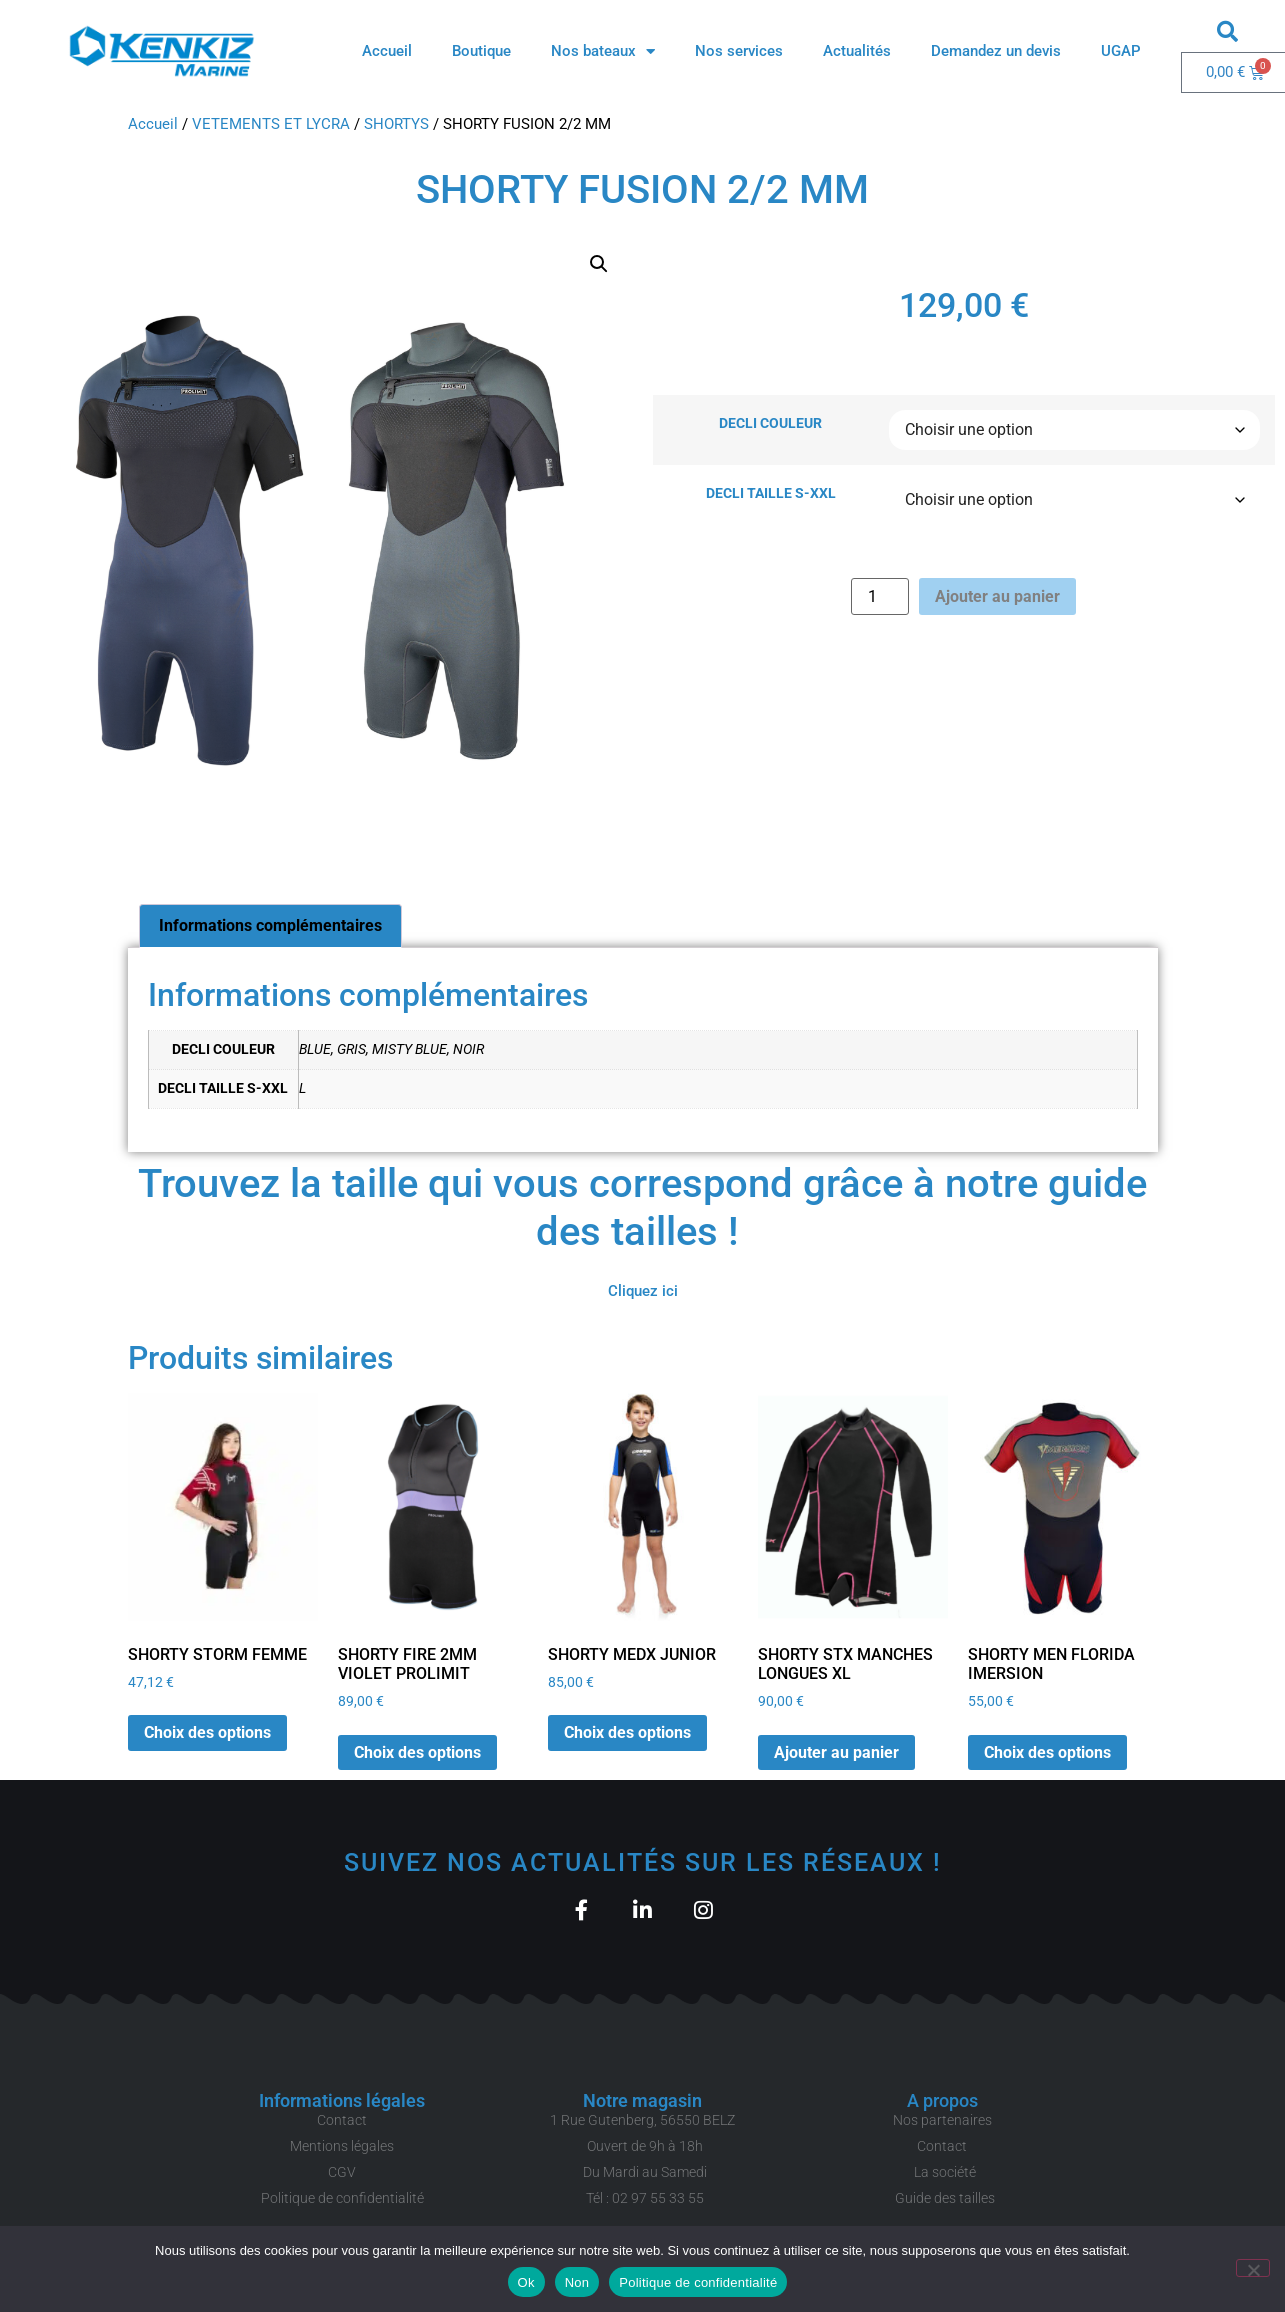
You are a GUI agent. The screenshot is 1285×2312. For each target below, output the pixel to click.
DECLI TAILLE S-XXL (771, 494)
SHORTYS (396, 124)
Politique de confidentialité (698, 2282)
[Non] (1253, 2268)
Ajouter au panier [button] (836, 1752)
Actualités (857, 51)
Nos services (739, 51)
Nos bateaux (603, 51)
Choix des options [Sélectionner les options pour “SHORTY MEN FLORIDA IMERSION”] (1047, 1752)
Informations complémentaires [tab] (270, 925)
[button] (1228, 31)
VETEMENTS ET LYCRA (271, 124)
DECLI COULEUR (770, 424)
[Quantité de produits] (880, 596)
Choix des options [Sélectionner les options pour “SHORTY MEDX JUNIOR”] (627, 1732)
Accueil (387, 51)
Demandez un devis (996, 51)
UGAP (1121, 51)
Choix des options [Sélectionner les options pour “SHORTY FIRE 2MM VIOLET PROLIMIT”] (417, 1752)
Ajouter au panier (997, 596)
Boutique (481, 51)
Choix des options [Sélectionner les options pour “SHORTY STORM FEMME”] (207, 1732)
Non (577, 2282)
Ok (526, 2282)
